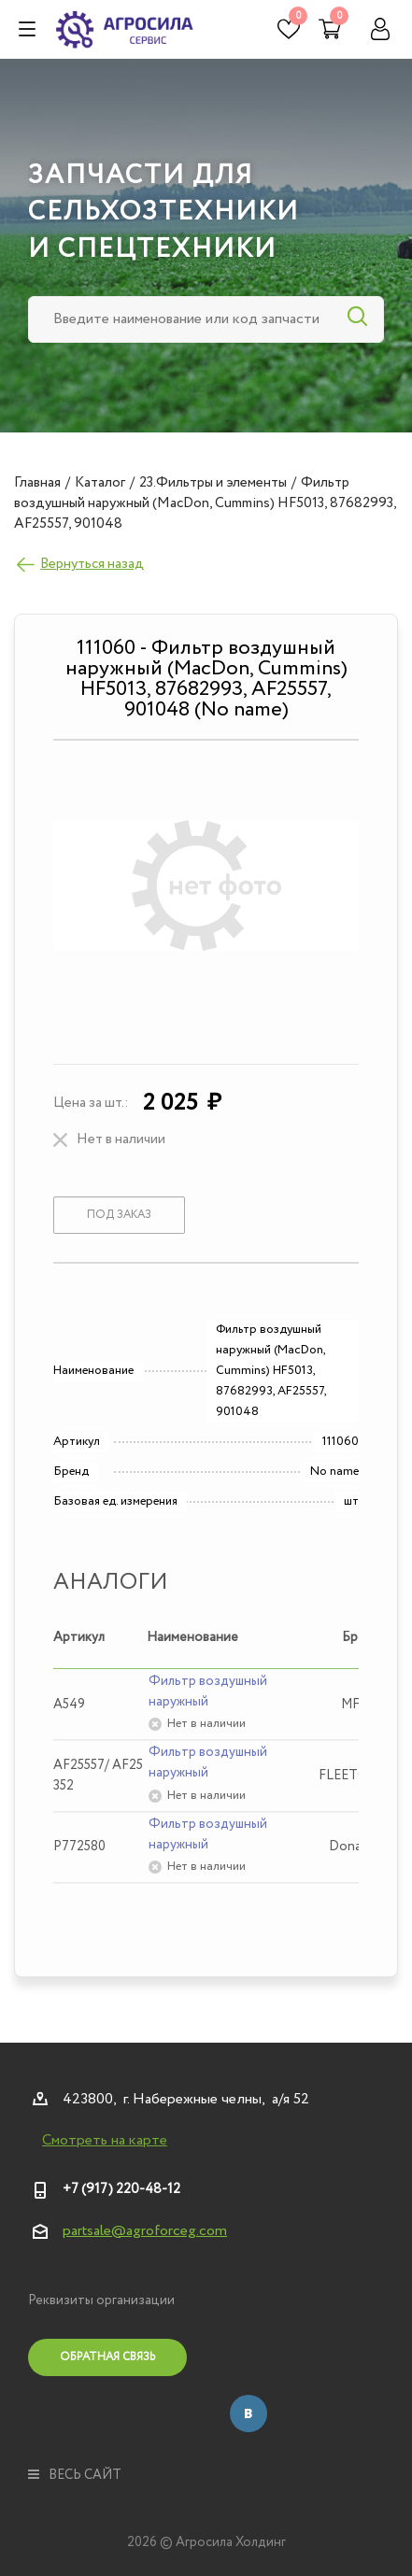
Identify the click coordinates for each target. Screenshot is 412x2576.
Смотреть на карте (104, 2140)
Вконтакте (248, 2413)
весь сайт (74, 2475)
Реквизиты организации (101, 2300)
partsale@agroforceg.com (145, 2231)
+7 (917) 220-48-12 (121, 2189)
